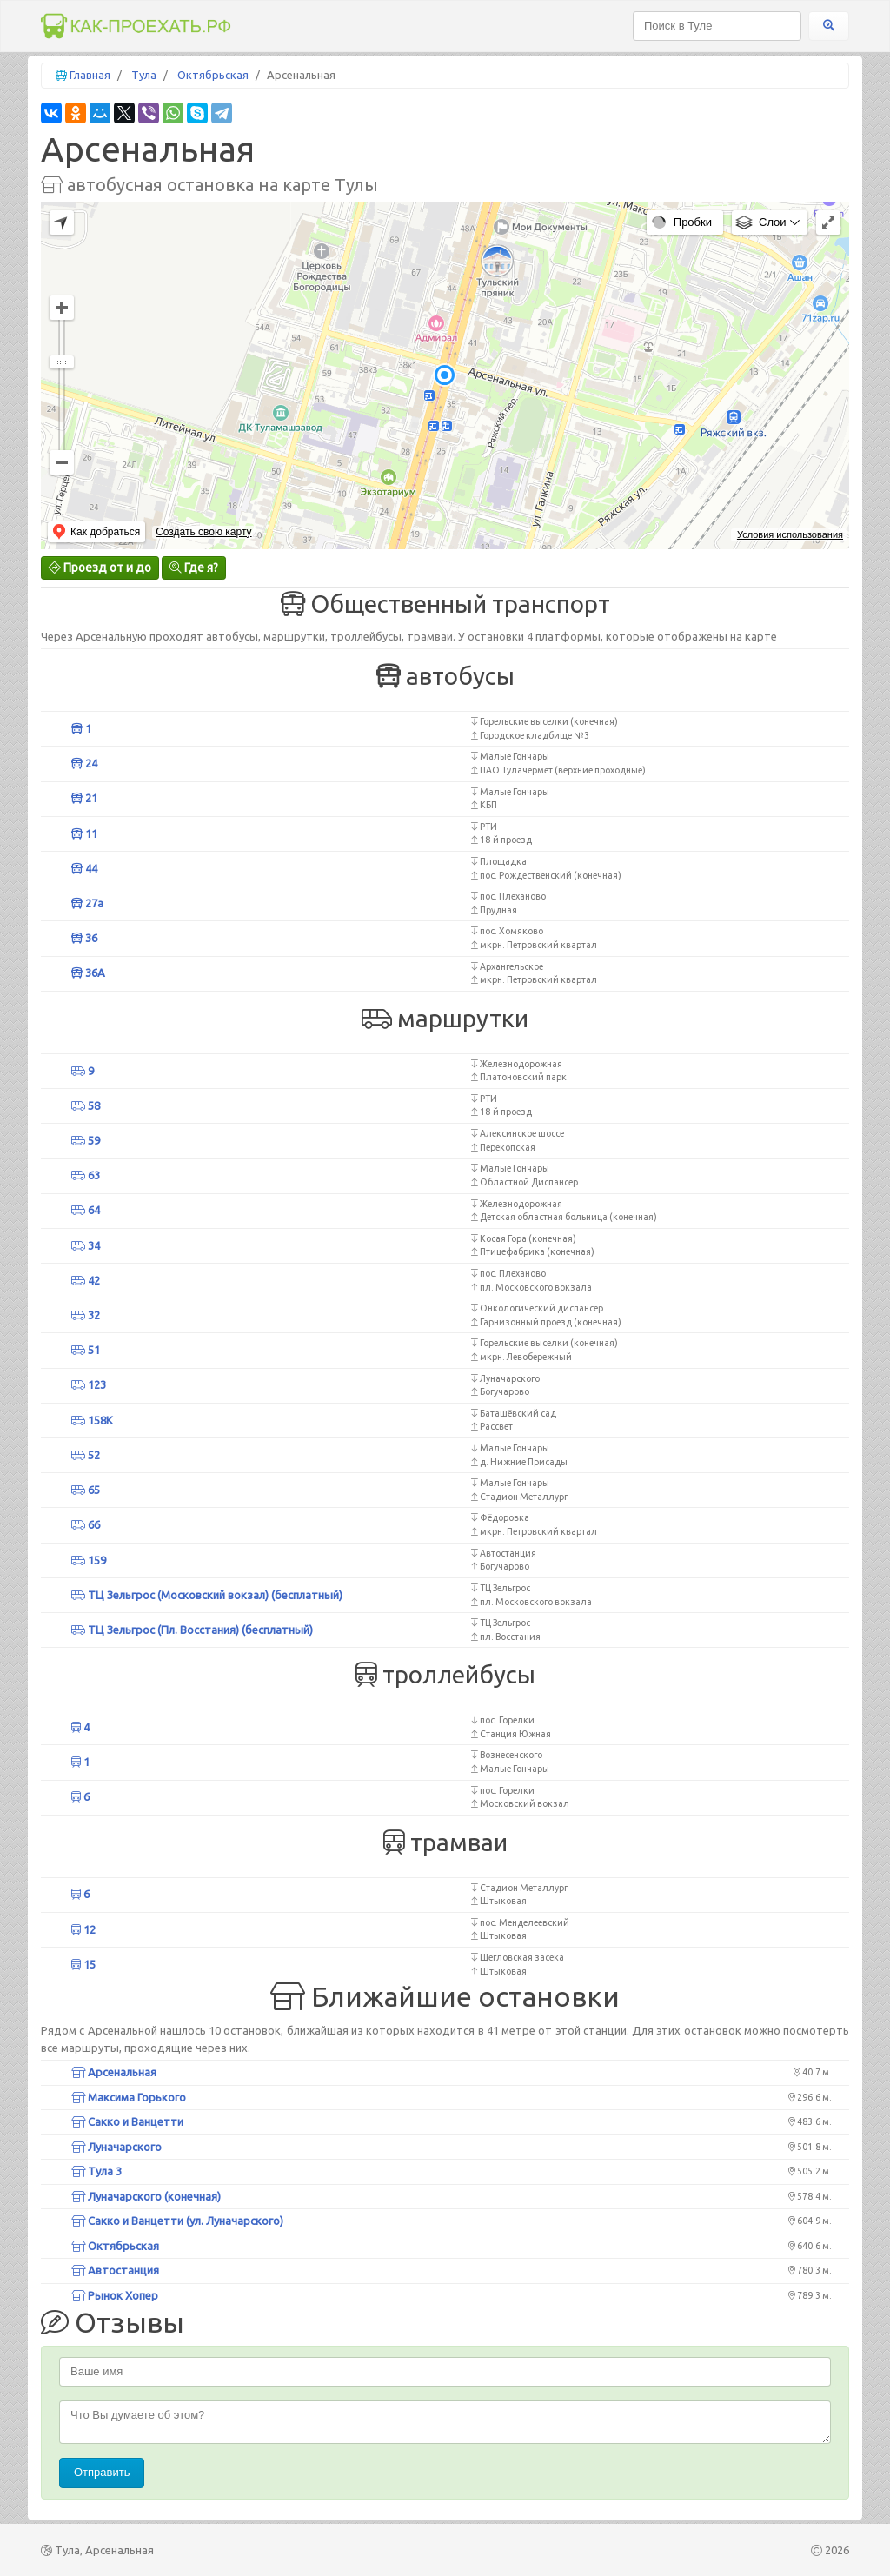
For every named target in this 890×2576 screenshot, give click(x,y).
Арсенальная (113, 2072)
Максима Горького (128, 2097)
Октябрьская (213, 75)
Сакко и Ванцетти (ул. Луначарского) (177, 2220)
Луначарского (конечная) (146, 2196)
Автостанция (115, 2270)
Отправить (102, 2472)
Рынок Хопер (114, 2295)
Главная (90, 75)
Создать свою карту (203, 532)
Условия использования (790, 534)
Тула (143, 75)
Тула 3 (96, 2171)
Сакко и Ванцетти (127, 2121)
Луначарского (116, 2147)
